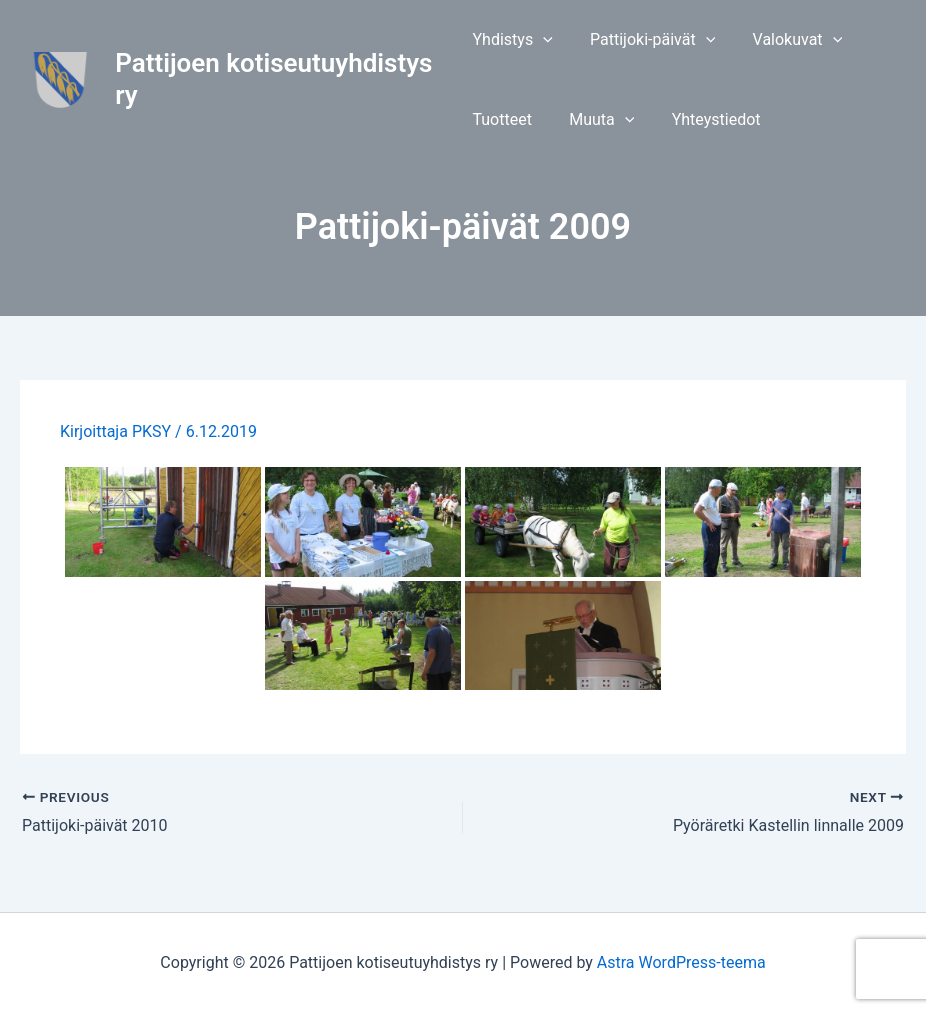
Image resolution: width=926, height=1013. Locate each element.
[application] (543, 40)
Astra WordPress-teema (681, 962)
